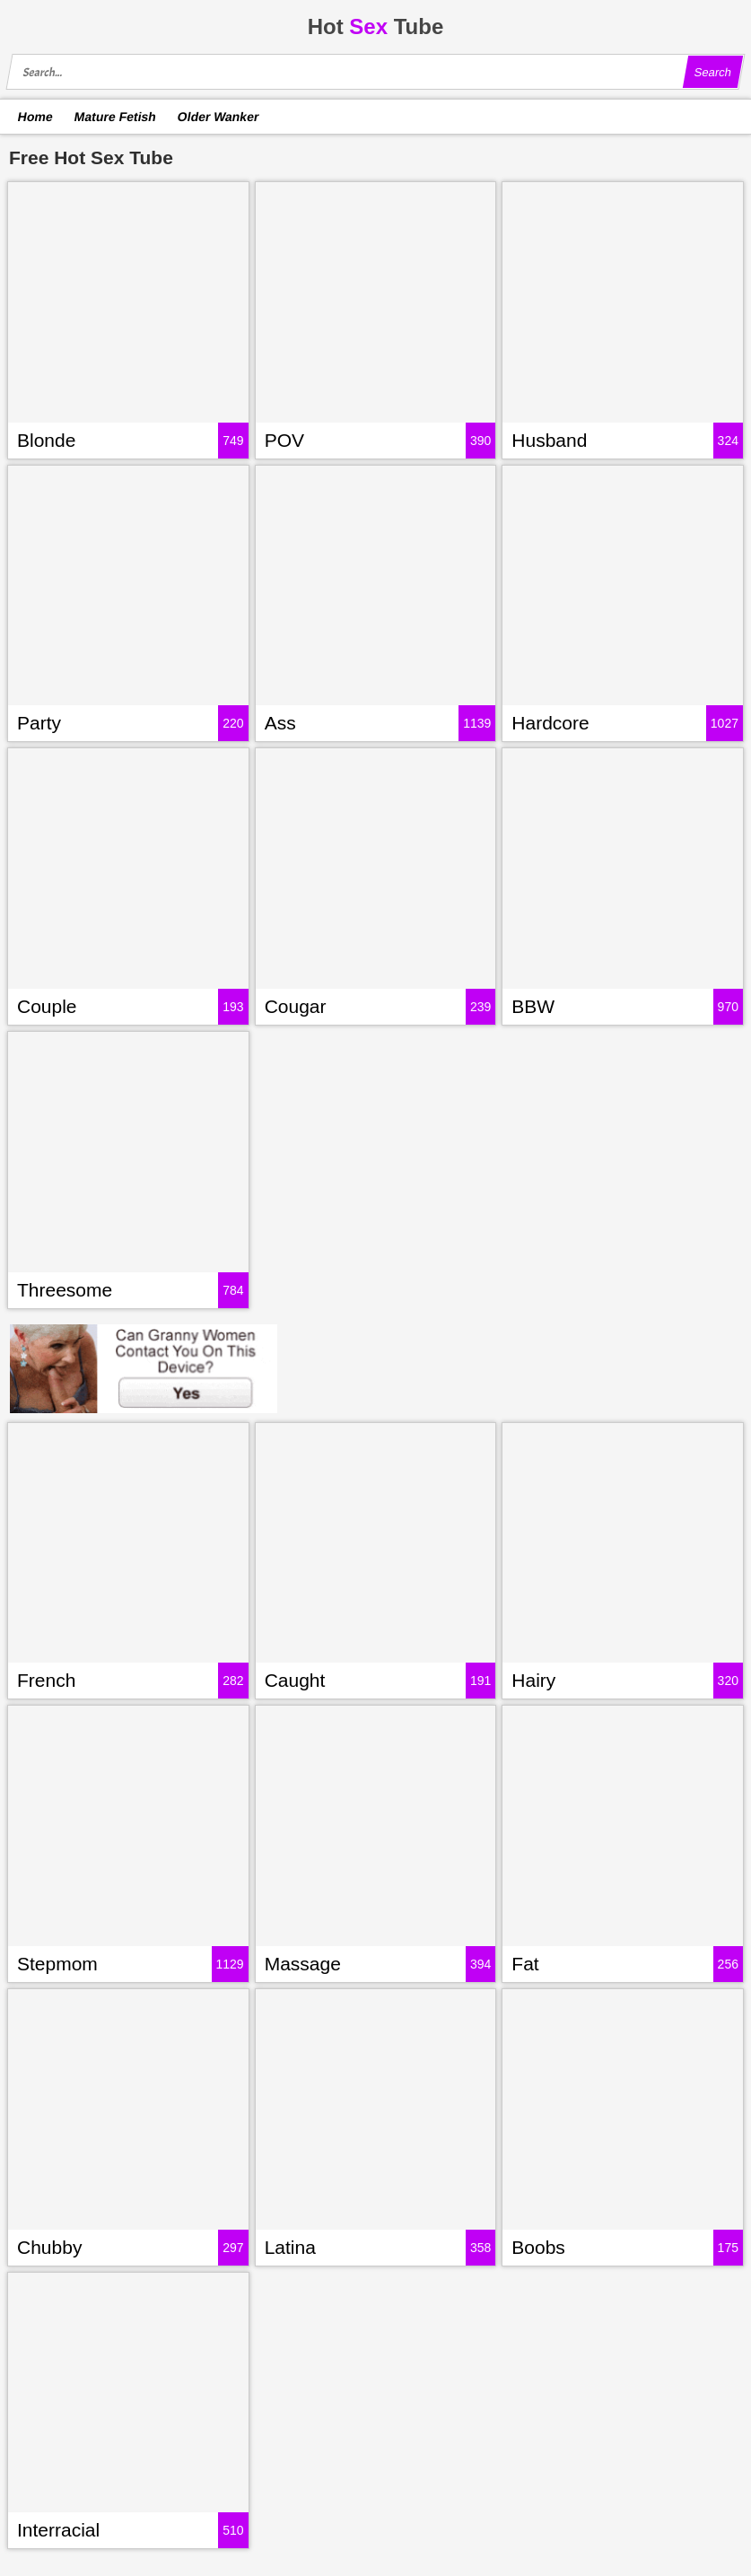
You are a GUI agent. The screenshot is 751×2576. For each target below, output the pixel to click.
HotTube (376, 26)
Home (36, 116)
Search (712, 72)
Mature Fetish (115, 116)
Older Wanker (217, 116)
